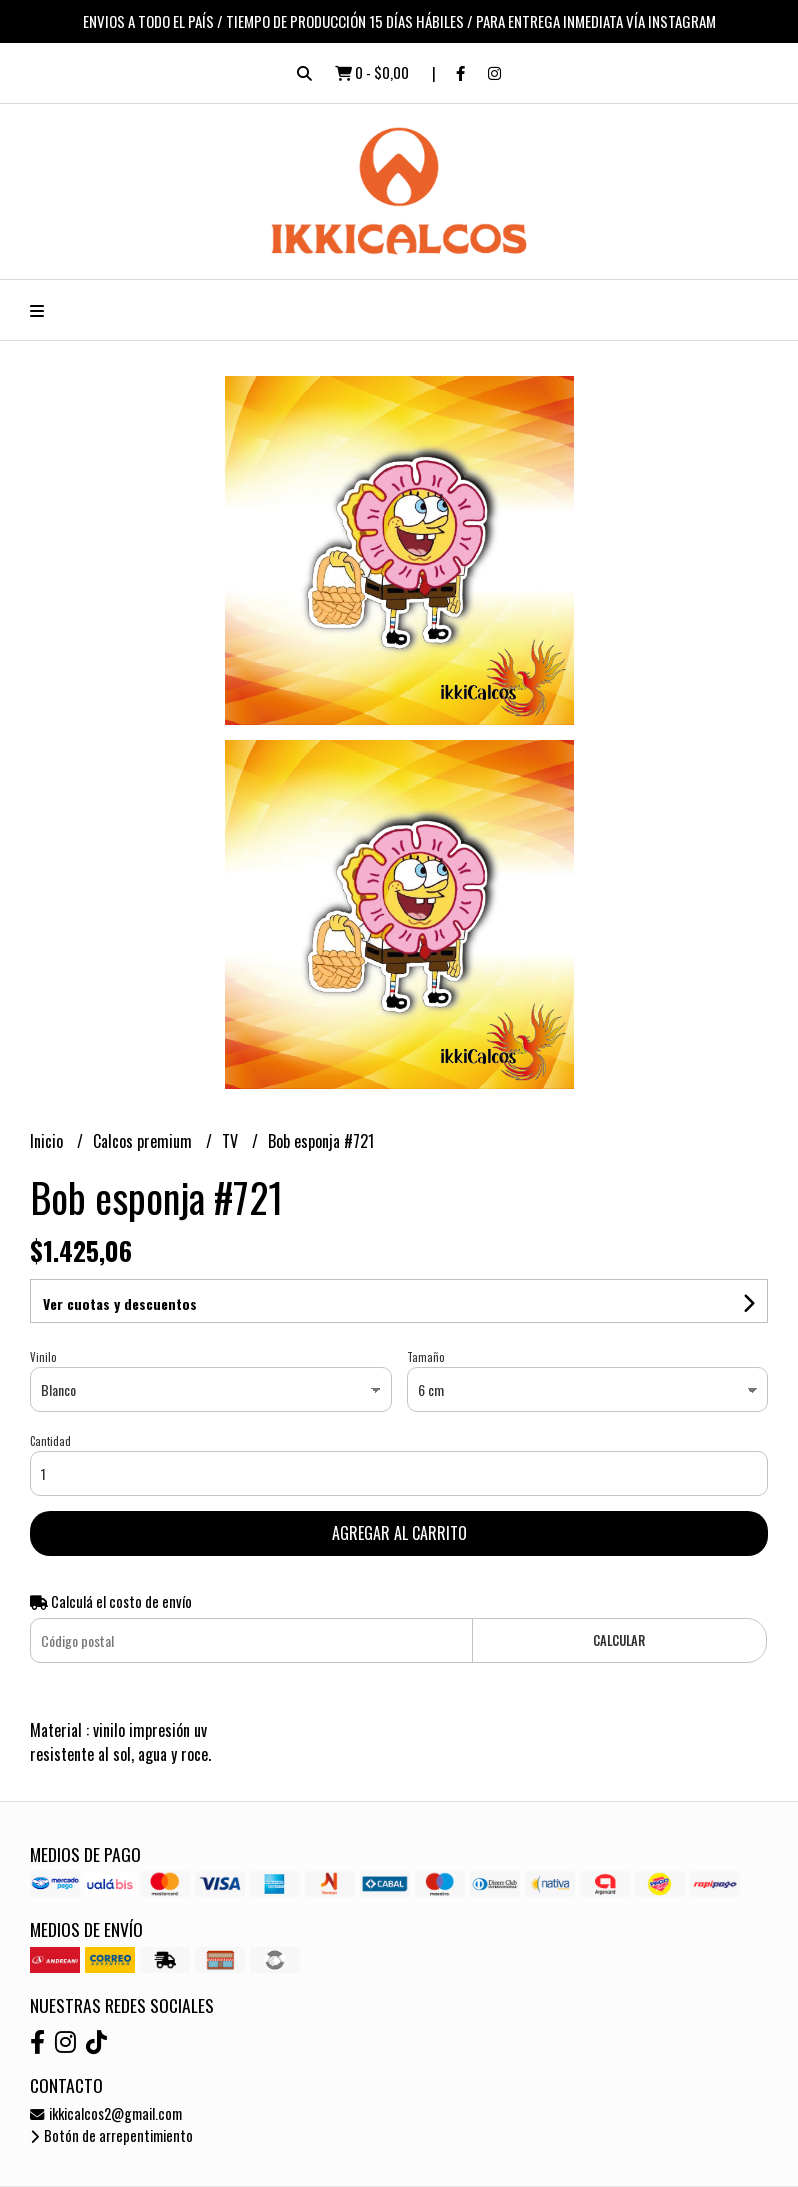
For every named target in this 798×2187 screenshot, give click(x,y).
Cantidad (50, 1441)
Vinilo (43, 1357)
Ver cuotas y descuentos (120, 1303)
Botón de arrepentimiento (111, 2135)
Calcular (619, 1640)
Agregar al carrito (399, 1533)
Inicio (48, 1141)
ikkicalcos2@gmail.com (106, 2113)
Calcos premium (144, 1141)
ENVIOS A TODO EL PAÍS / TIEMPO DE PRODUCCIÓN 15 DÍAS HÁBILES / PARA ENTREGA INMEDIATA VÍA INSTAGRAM (399, 21)
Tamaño (425, 1357)
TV (232, 1141)
